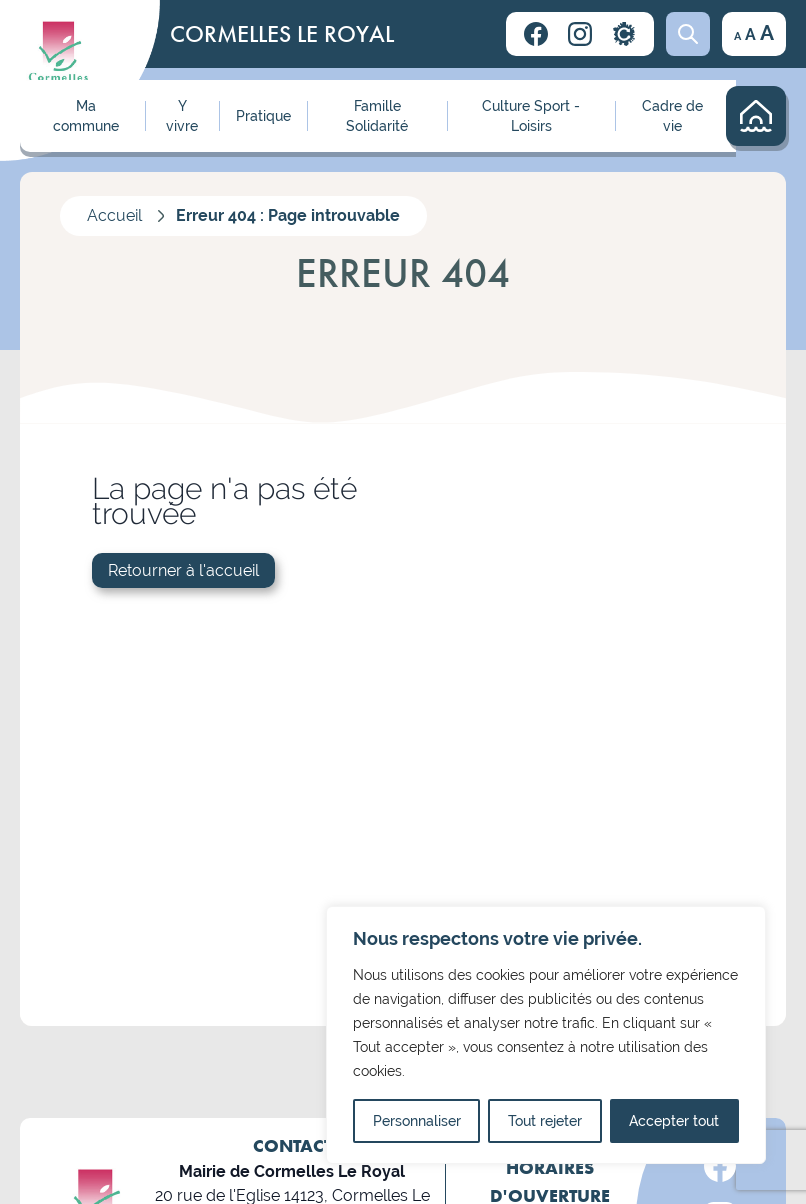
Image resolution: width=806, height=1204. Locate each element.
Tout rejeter (545, 1121)
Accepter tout (674, 1121)
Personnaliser (417, 1121)
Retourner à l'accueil (183, 570)
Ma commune (86, 116)
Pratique (263, 116)
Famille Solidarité (377, 116)
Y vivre (182, 116)
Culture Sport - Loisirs (531, 116)
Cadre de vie (672, 116)
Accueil (114, 215)
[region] (546, 1035)
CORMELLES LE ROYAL (282, 33)
